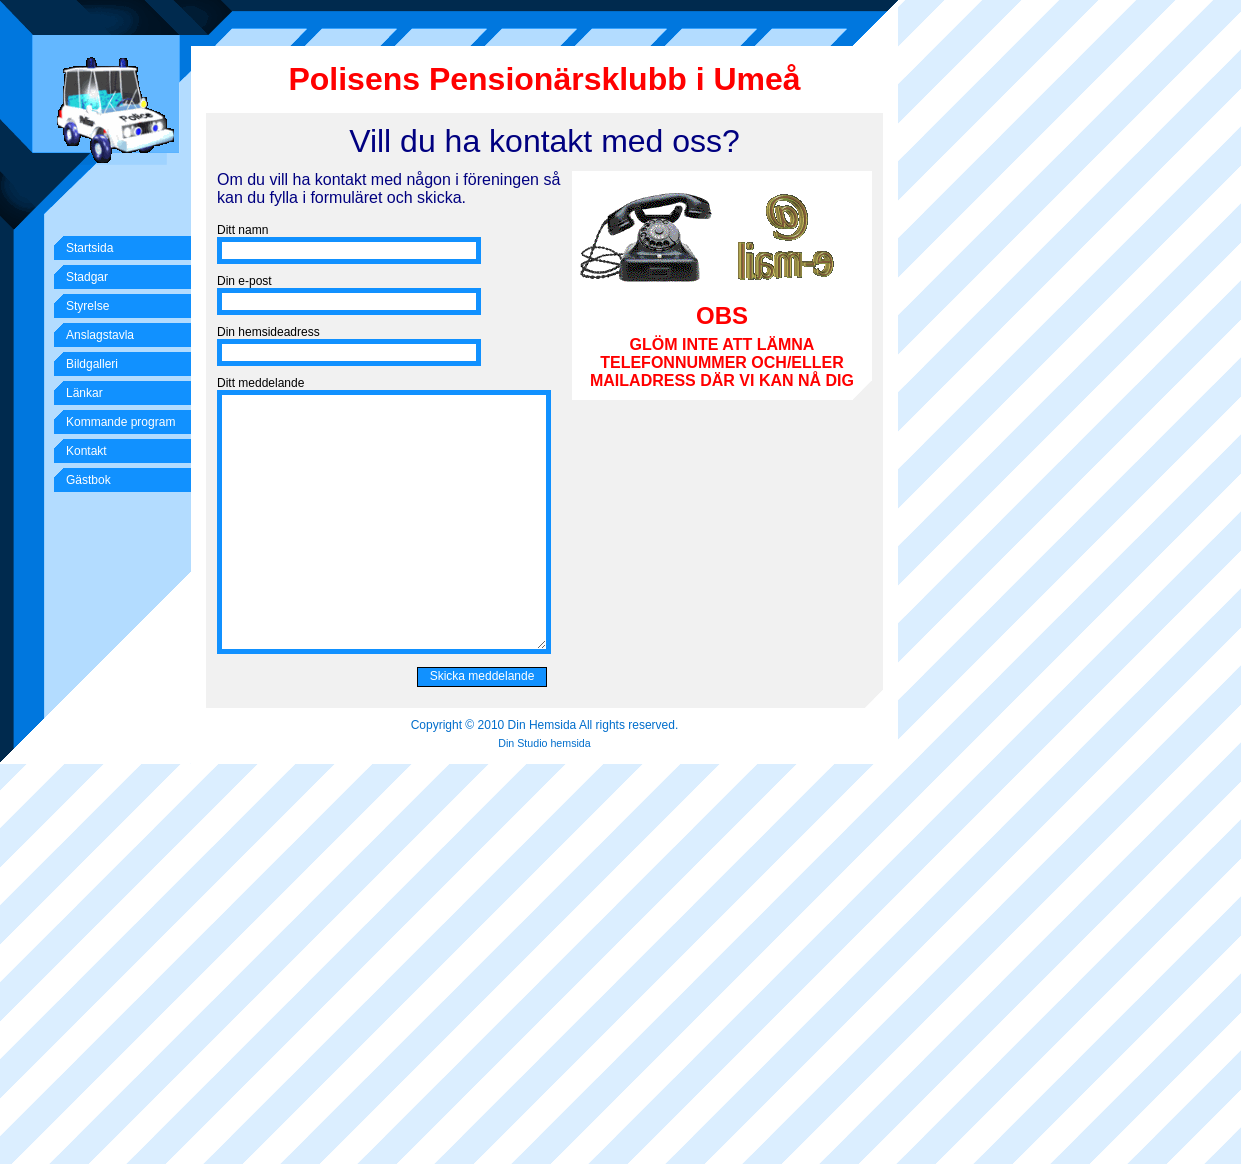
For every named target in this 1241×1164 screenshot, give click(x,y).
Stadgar (87, 277)
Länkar (84, 393)
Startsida (89, 248)
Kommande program (120, 422)
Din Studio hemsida (544, 743)
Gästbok (88, 480)
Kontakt (86, 451)
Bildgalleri (92, 364)
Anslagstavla (100, 335)
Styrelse (87, 306)
